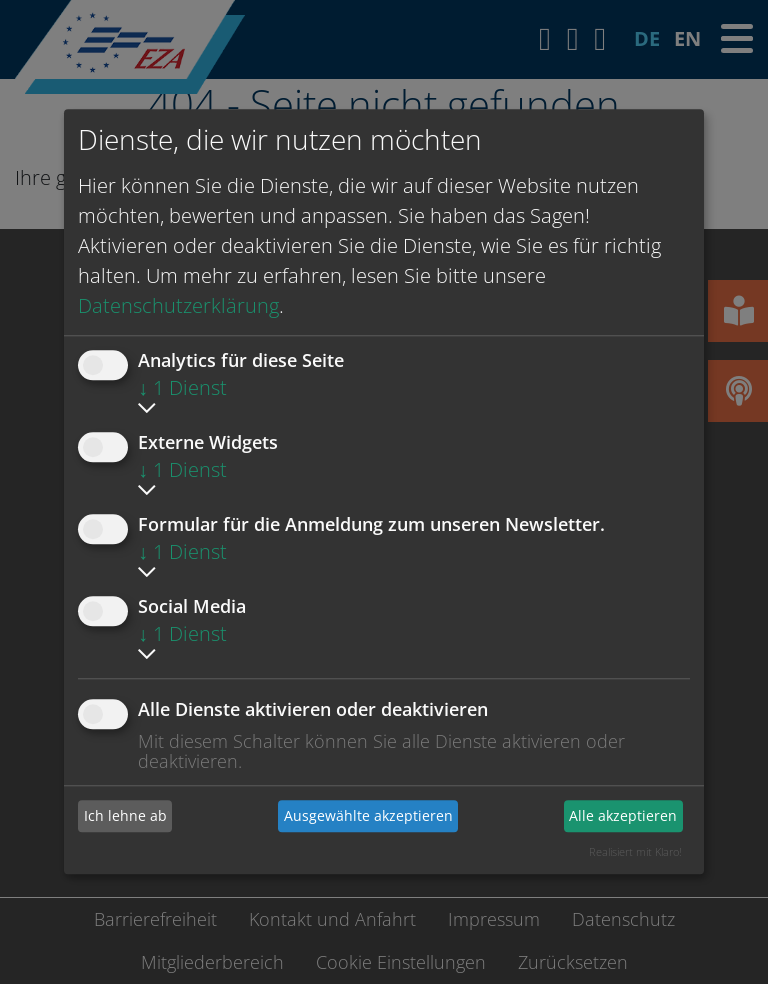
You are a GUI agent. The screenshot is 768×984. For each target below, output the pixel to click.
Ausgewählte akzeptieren (368, 815)
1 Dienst (182, 387)
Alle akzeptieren (623, 815)
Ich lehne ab (125, 815)
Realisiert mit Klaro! (635, 851)
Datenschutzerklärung (178, 305)
